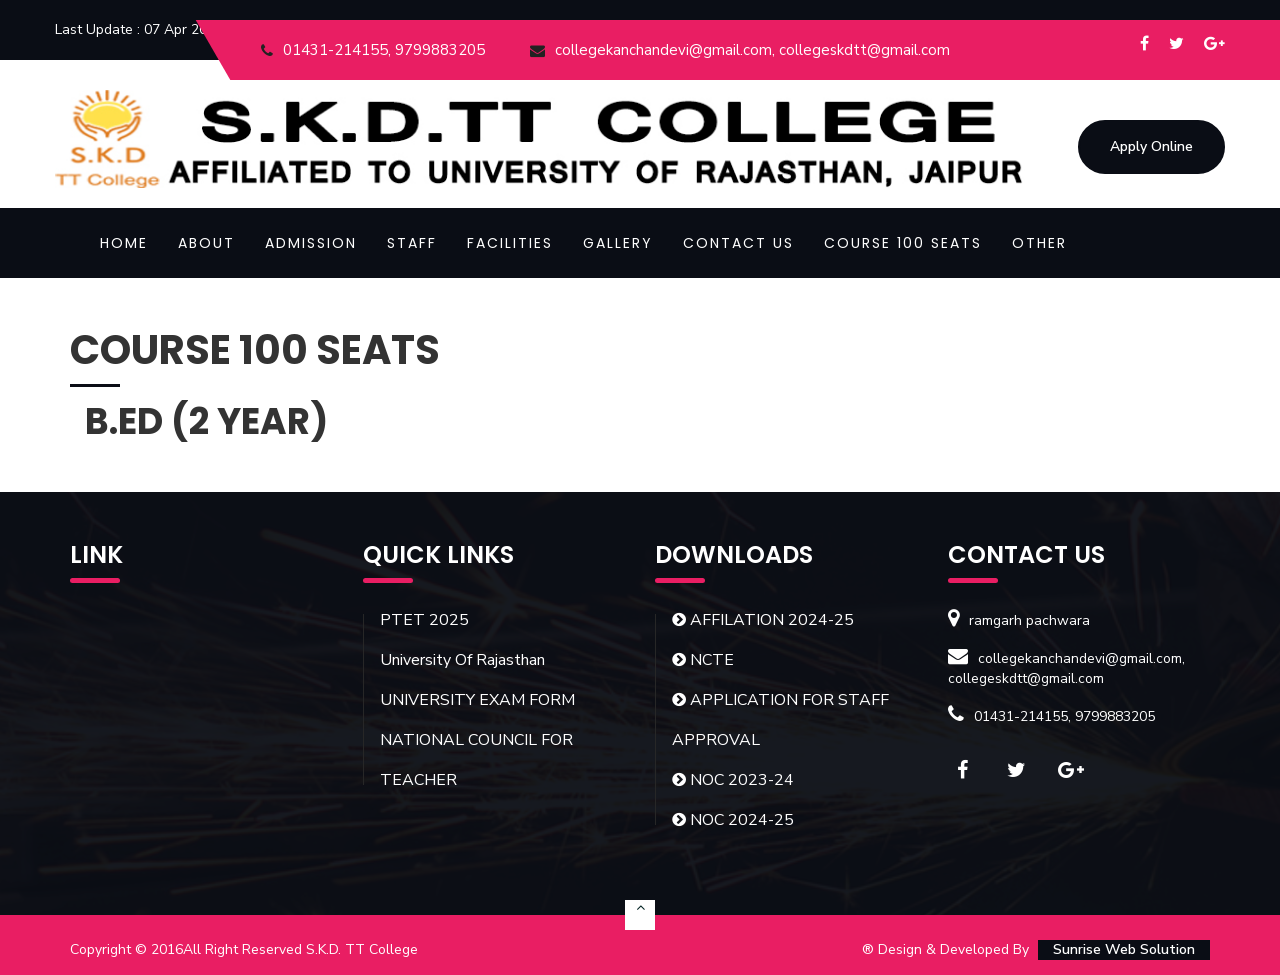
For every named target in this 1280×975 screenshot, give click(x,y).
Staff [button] (412, 243)
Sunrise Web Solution (1124, 949)
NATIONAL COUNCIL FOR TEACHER (476, 760)
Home (124, 243)
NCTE (703, 660)
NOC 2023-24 (733, 780)
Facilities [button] (510, 243)
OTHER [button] (1039, 243)
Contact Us (738, 243)
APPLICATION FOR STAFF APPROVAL (780, 720)
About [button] (206, 243)
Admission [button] (311, 243)
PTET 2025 (424, 620)
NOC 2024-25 (733, 820)
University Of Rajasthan (462, 660)
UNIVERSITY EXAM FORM (477, 700)
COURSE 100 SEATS (903, 243)
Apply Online (1151, 146)
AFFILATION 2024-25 (763, 620)
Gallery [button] (618, 243)
